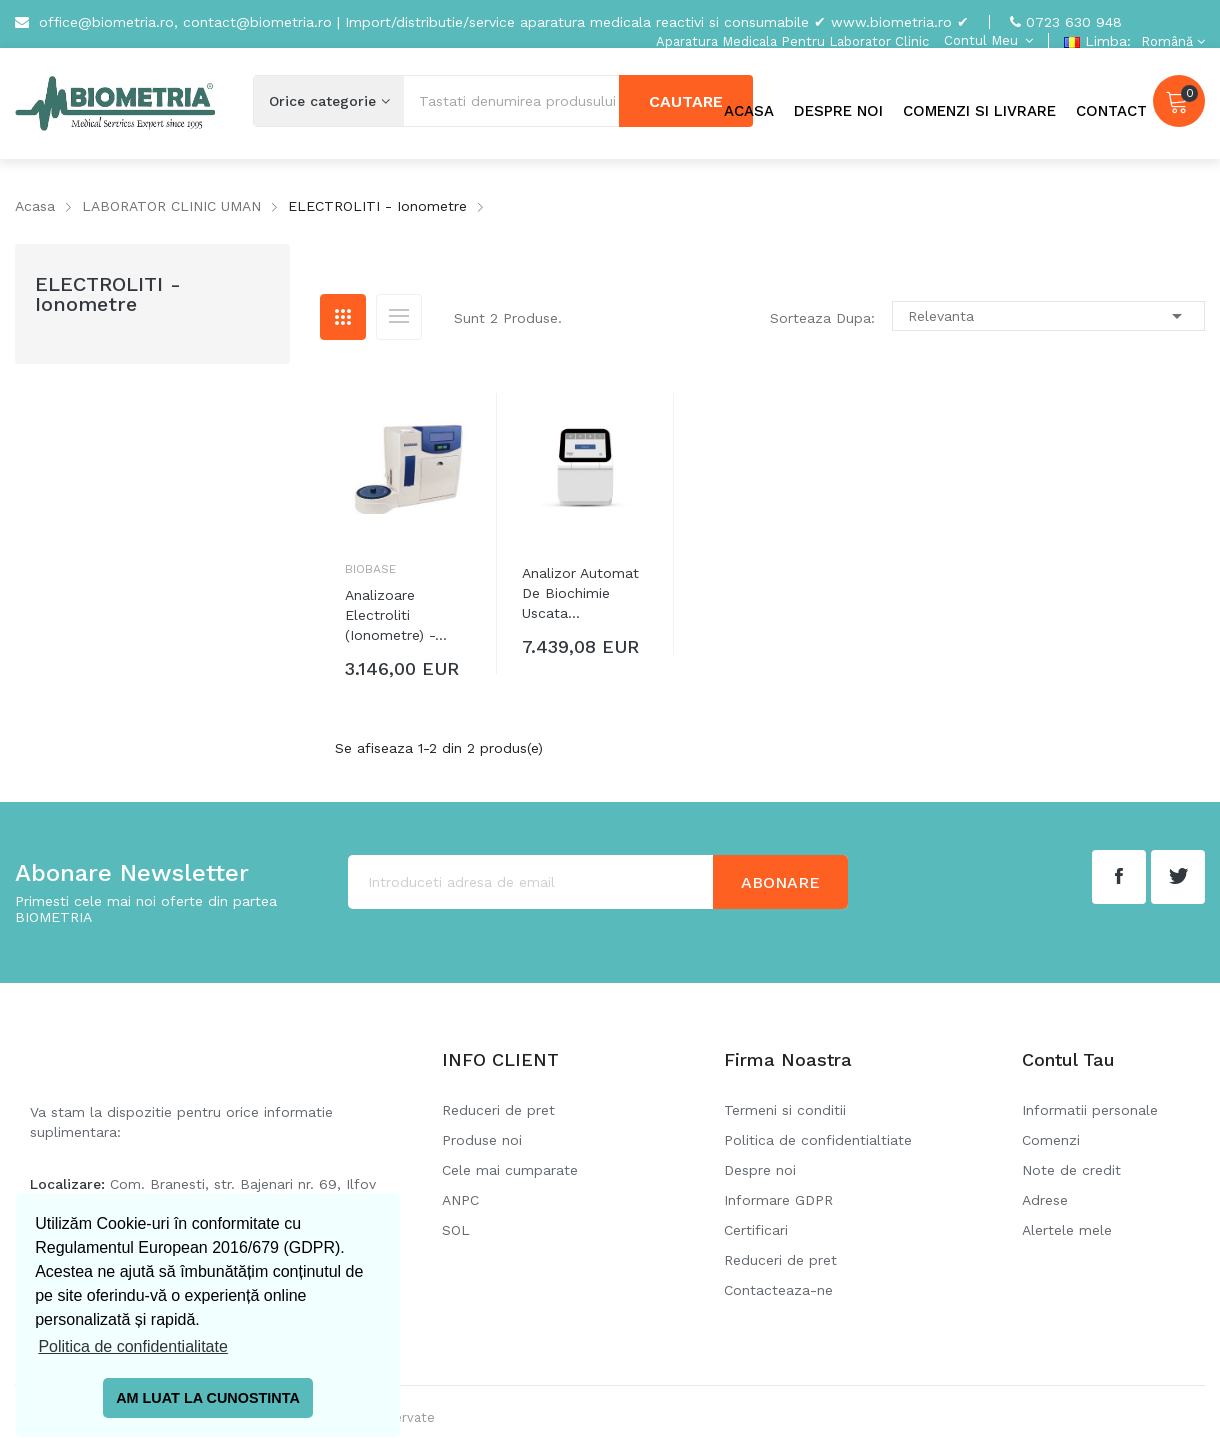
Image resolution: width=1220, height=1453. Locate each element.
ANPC (460, 1200)
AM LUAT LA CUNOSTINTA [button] (208, 1398)
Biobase (370, 569)
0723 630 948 (1074, 22)
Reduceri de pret (498, 1110)
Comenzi (1051, 1140)
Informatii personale (1090, 1110)
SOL (456, 1230)
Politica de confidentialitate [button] (132, 1346)
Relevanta (1048, 316)
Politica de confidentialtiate (818, 1140)
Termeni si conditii (785, 1110)
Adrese (1045, 1200)
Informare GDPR (778, 1200)
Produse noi (482, 1140)
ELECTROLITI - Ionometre (108, 294)
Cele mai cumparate (510, 1170)
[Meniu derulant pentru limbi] (1170, 41)
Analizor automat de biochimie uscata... (580, 593)
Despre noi (760, 1170)
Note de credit (1071, 1170)
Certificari (756, 1230)
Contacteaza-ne (778, 1290)
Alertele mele (1067, 1230)
